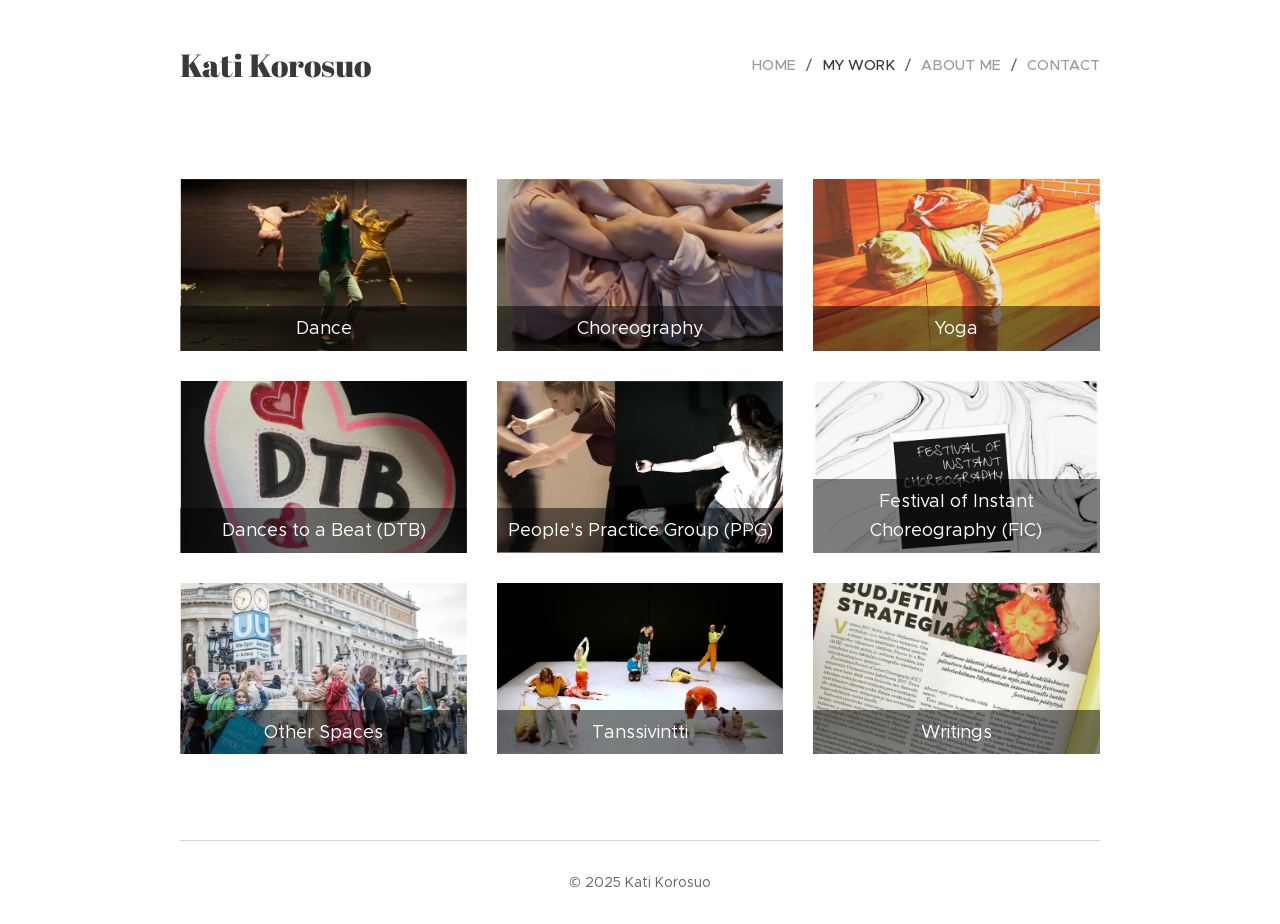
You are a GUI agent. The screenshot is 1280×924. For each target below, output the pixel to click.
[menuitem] (791, 65)
